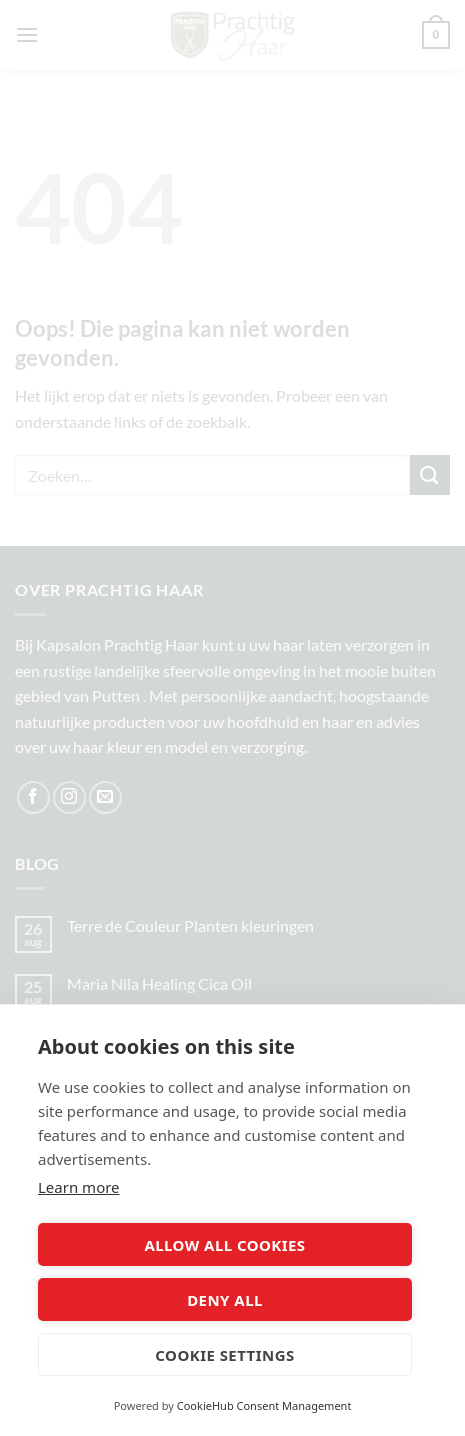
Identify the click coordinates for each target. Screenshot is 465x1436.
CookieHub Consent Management (264, 1405)
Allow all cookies (224, 1245)
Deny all (225, 1300)
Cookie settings (224, 1355)
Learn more (79, 1187)
